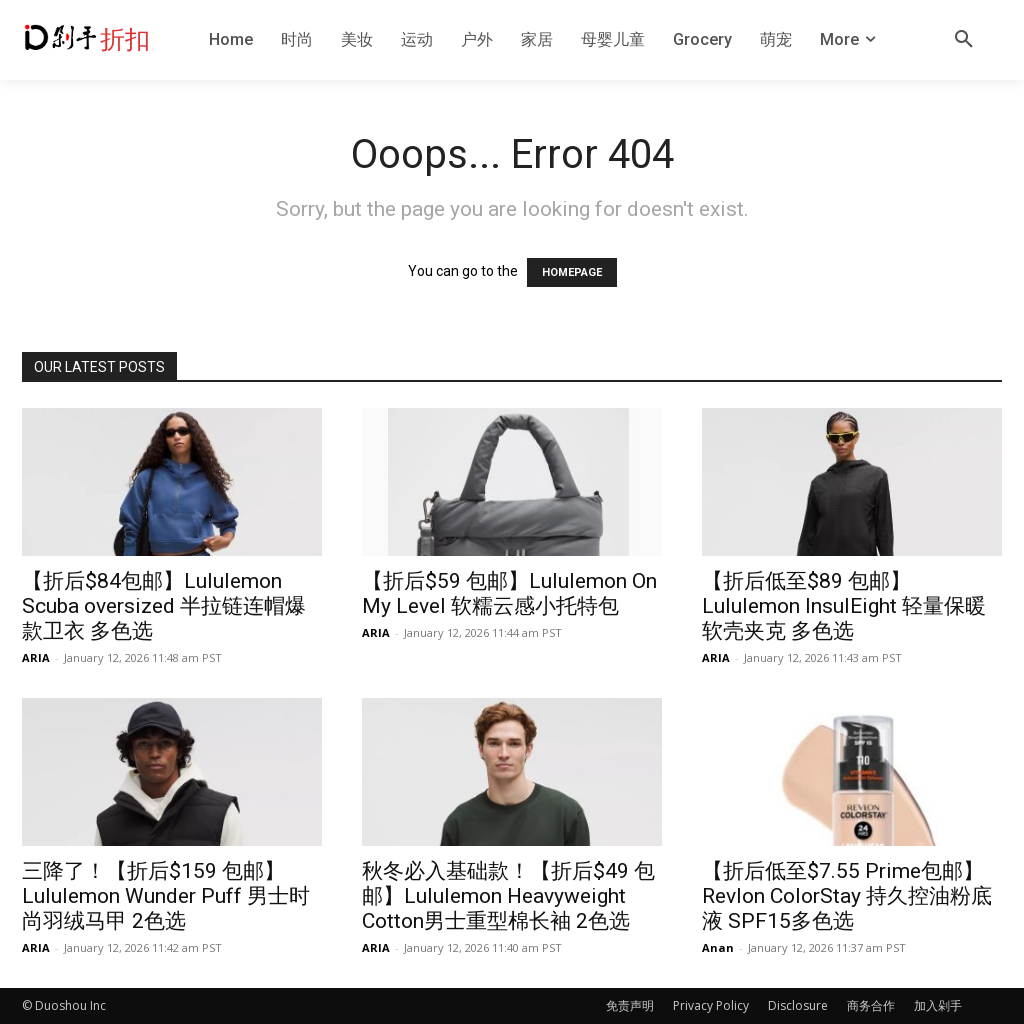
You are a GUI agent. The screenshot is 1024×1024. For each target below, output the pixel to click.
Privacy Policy (711, 1005)
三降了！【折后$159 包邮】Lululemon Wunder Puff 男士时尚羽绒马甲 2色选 (166, 896)
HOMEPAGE (572, 272)
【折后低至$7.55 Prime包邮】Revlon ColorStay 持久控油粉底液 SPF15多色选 (847, 896)
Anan (718, 947)
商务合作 (871, 1005)
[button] (964, 40)
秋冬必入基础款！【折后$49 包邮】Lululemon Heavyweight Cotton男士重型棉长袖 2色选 (508, 896)
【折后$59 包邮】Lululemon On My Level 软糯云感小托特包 (509, 593)
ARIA (36, 657)
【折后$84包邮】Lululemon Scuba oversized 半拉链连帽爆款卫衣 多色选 (164, 606)
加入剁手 (938, 1005)
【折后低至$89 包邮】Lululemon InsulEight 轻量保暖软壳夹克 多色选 (844, 606)
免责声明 (630, 1005)
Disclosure (798, 1005)
